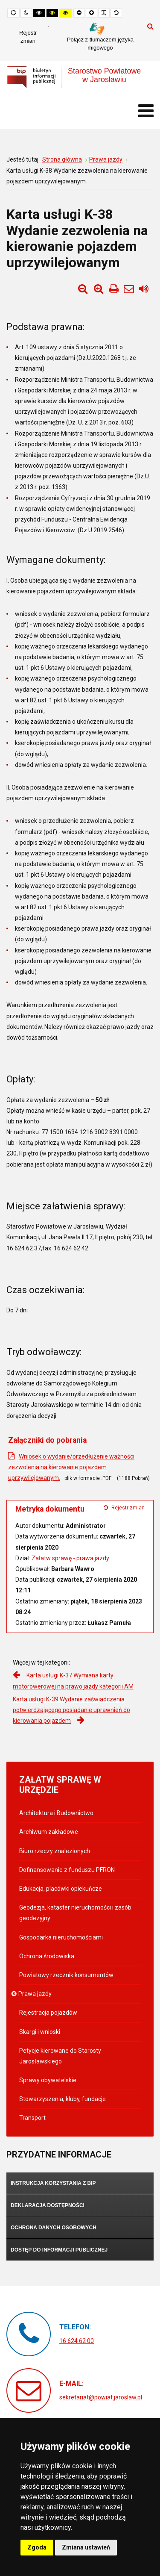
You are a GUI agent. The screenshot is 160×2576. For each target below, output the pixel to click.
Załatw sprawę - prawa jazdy (70, 1558)
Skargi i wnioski (39, 2031)
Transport (32, 2117)
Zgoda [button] (37, 2547)
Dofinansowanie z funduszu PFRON (67, 1869)
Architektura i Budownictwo (56, 1813)
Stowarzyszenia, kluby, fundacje (62, 2099)
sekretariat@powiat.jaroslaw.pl (100, 2397)
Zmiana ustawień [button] (86, 2547)
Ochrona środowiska (46, 1956)
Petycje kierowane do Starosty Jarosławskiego (60, 2056)
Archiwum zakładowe (48, 1831)
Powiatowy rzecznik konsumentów (66, 1975)
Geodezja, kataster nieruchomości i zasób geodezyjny (75, 1913)
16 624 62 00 (76, 2340)
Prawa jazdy (35, 1993)
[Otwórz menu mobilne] (146, 111)
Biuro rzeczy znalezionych (54, 1851)
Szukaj (150, 26)
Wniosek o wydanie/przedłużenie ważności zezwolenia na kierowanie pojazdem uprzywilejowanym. (71, 1467)
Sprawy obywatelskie (47, 2080)
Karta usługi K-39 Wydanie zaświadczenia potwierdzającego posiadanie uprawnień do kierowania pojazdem (71, 1710)
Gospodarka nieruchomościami (61, 1937)
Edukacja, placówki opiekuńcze (60, 1888)
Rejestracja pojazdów (48, 2012)
